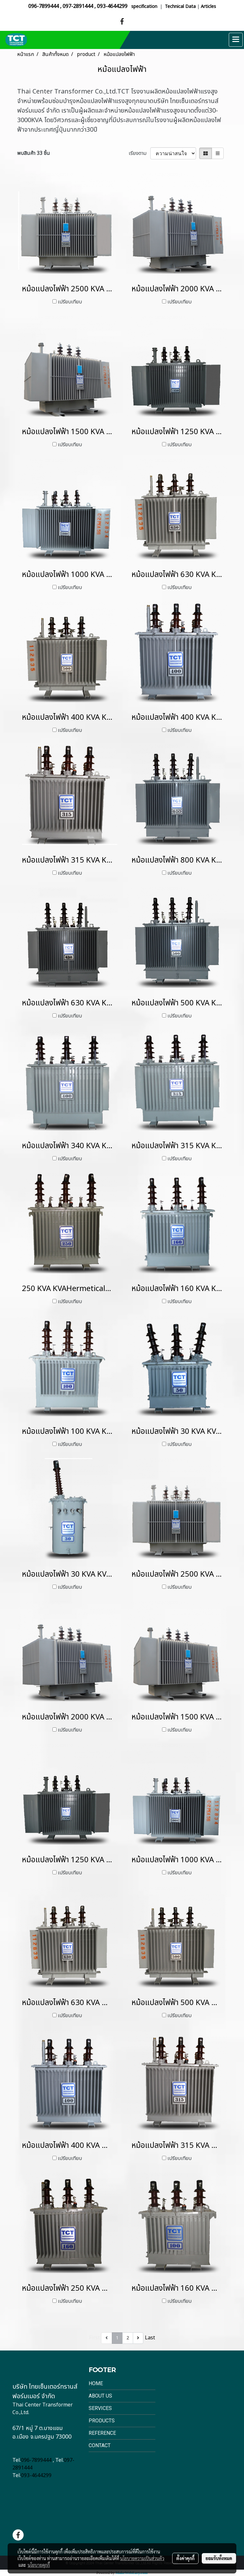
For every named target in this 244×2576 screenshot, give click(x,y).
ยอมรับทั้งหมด (219, 2558)
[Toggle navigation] (236, 40)
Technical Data (180, 6)
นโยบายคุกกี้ (39, 2565)
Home (96, 2383)
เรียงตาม (139, 153)
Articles (208, 6)
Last (150, 2338)
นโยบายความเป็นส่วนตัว (142, 2558)
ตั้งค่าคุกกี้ (185, 2558)
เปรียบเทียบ (70, 302)
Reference (102, 2433)
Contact (100, 2445)
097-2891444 (78, 6)
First (94, 2338)
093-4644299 (112, 6)
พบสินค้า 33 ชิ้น (33, 153)
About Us (100, 2396)
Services (100, 2408)
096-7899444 (43, 6)
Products (102, 2421)
